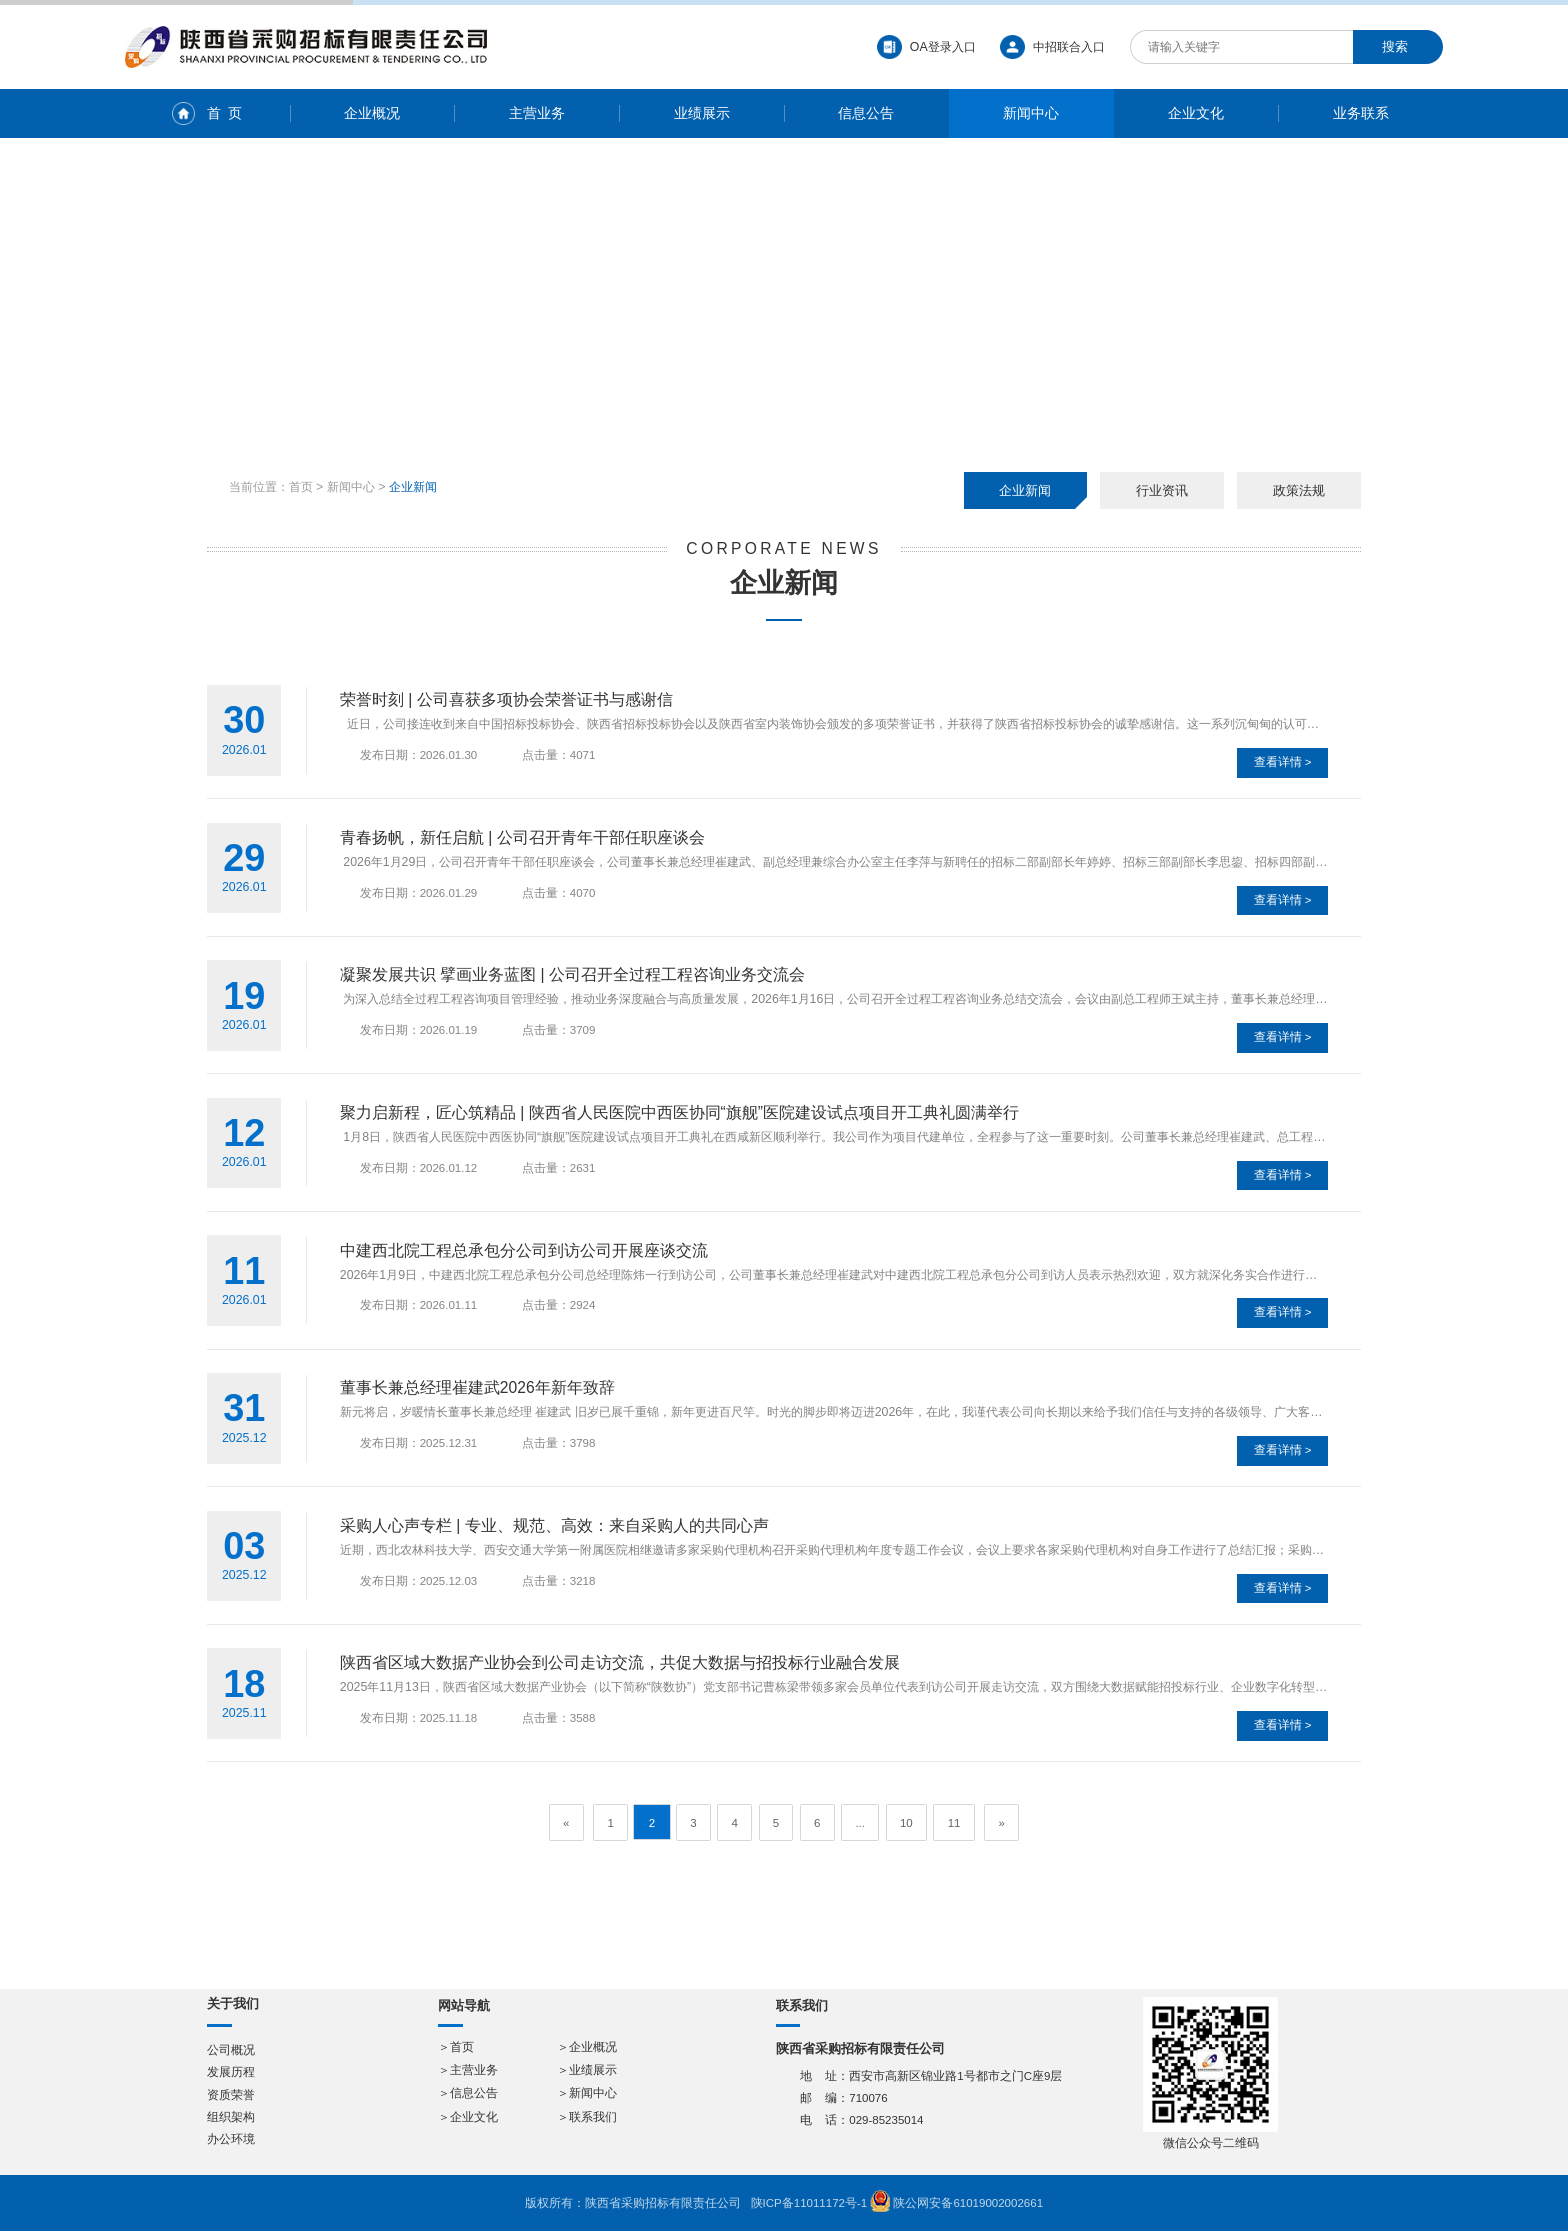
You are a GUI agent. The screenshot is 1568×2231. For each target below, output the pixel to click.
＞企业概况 (587, 2047)
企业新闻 (1025, 490)
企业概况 (372, 113)
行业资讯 (1162, 490)
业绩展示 (702, 113)
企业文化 (1196, 113)
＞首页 (456, 2047)
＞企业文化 (468, 2117)
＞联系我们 (587, 2117)
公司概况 (231, 2050)
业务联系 (1361, 113)
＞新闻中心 (587, 2093)
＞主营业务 (468, 2070)
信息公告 (866, 113)
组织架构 (231, 2117)
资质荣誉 (231, 2095)
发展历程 (231, 2072)
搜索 (1395, 46)
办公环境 (231, 2139)
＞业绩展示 (587, 2070)
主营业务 (537, 113)
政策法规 (1299, 490)
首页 (301, 487)
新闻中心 (1031, 113)
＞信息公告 (468, 2093)
